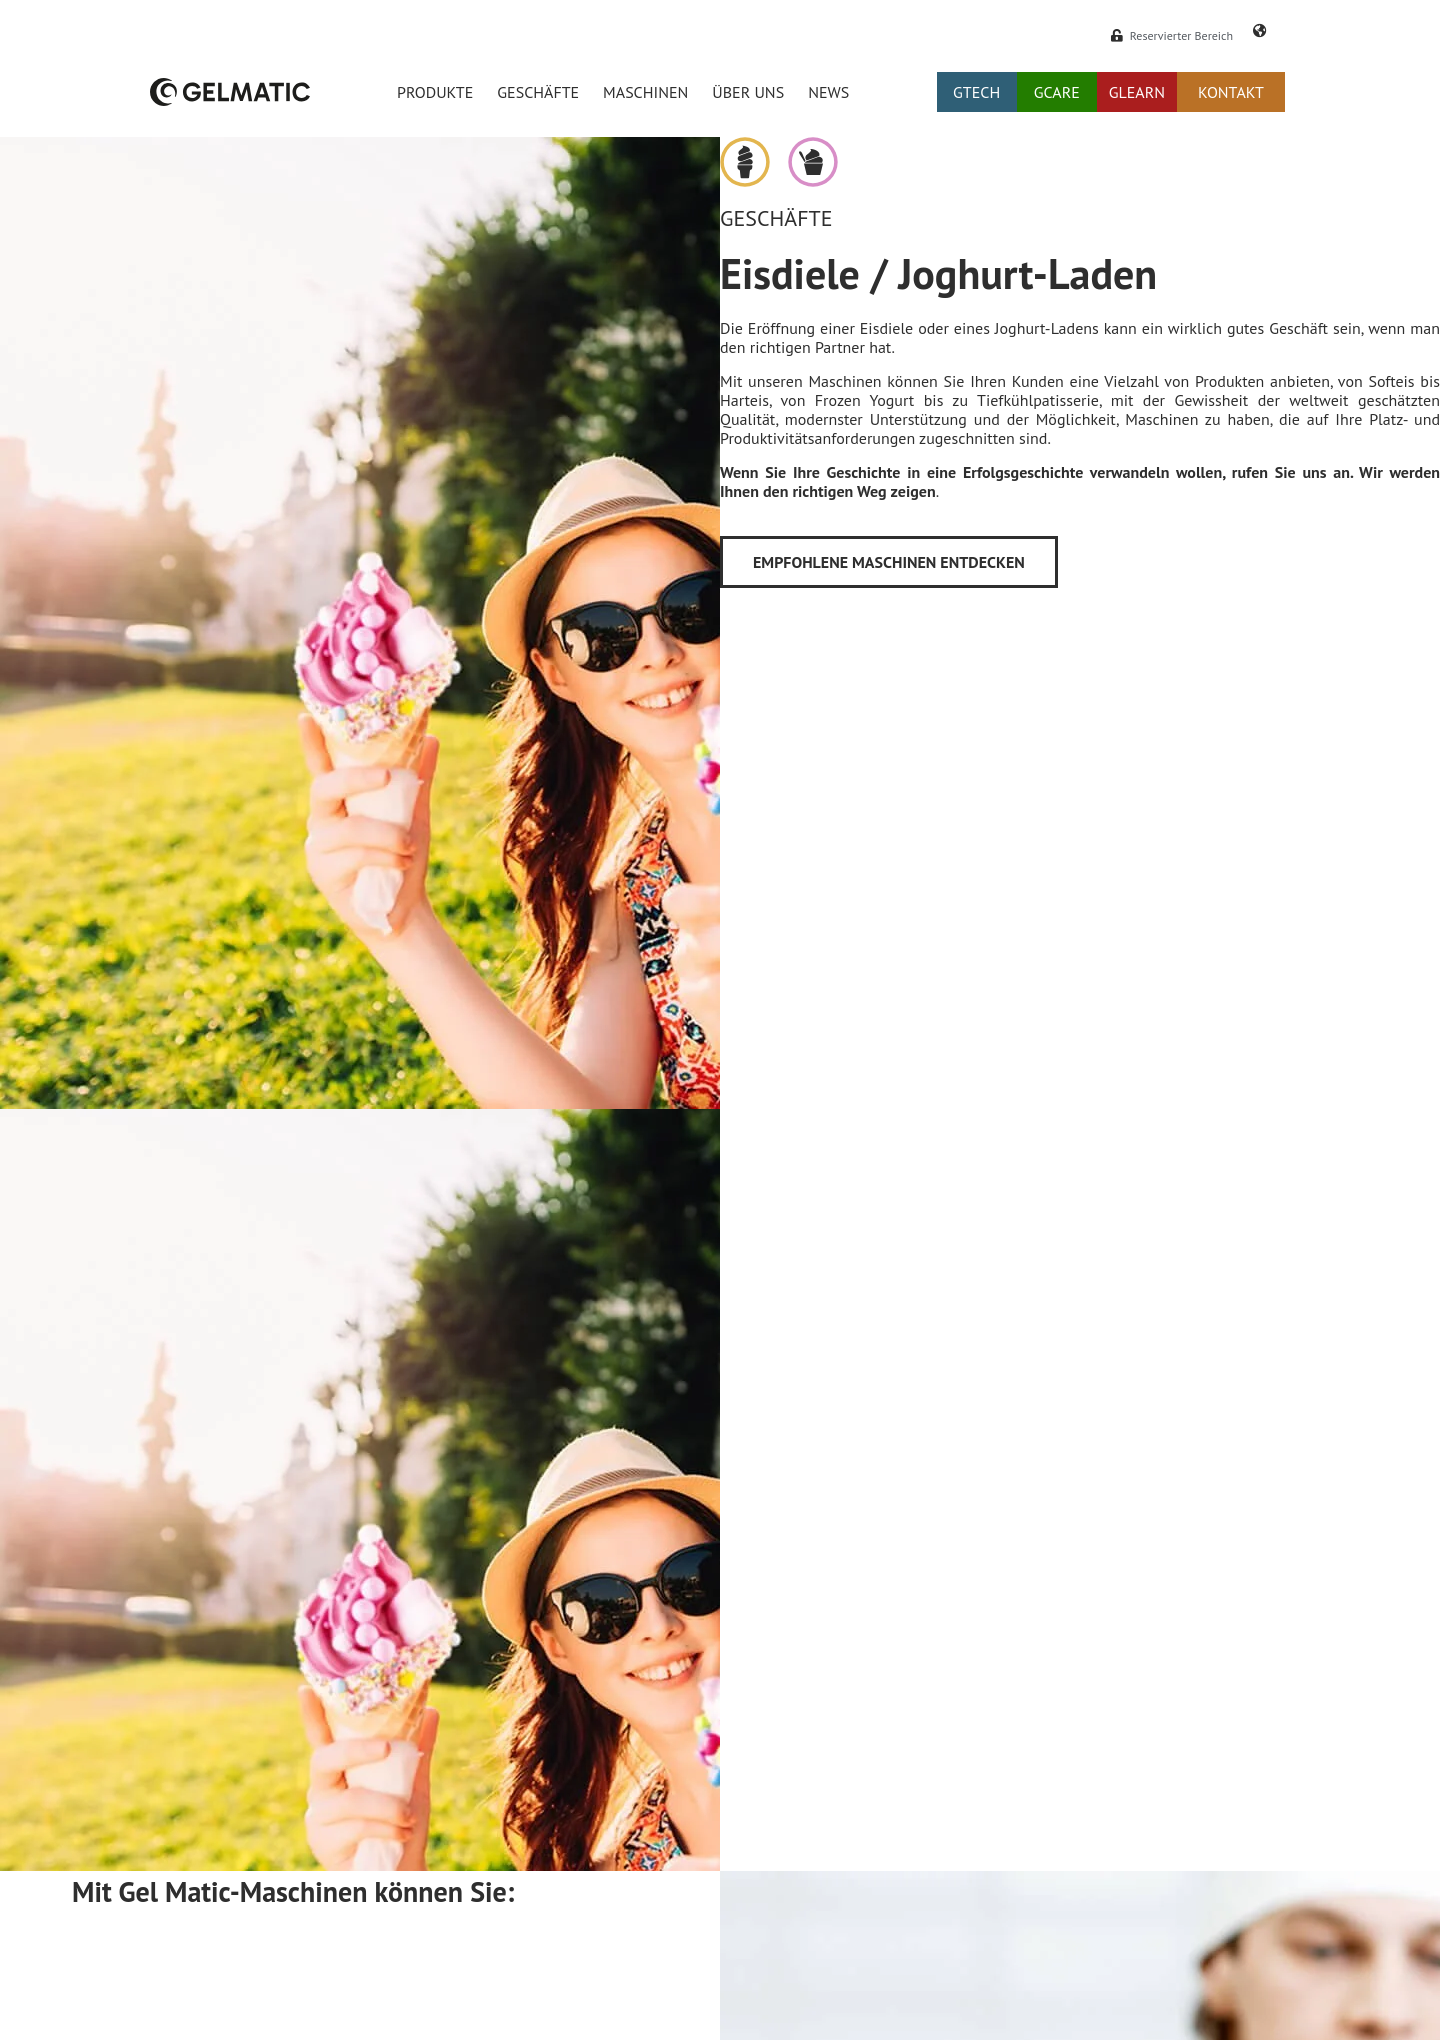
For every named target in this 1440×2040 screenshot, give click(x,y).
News (828, 92)
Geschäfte (538, 92)
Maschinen (645, 92)
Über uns (748, 92)
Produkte (435, 92)
